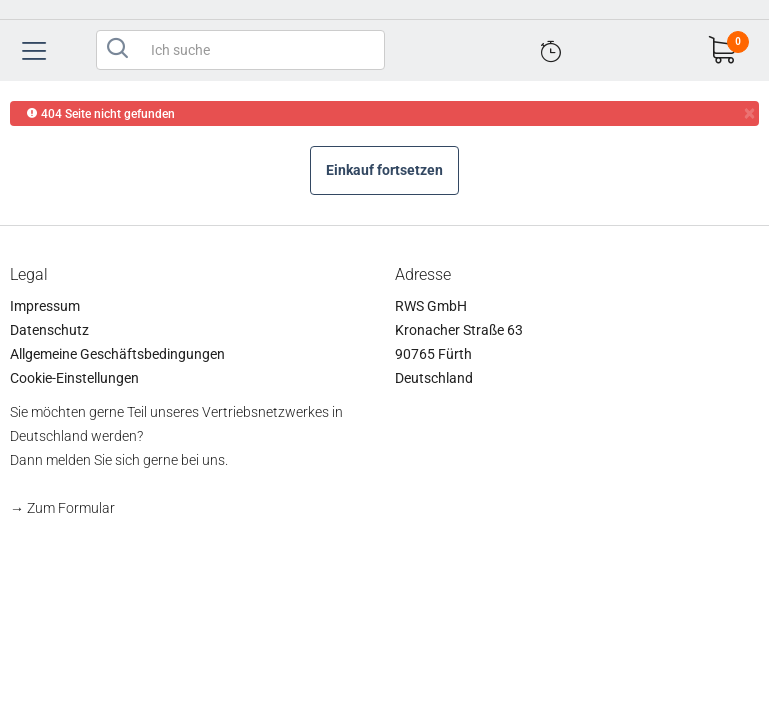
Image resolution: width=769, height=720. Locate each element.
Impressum (45, 306)
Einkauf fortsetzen (384, 170)
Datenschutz (49, 330)
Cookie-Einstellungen (74, 378)
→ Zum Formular (62, 508)
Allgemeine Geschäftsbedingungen (117, 354)
